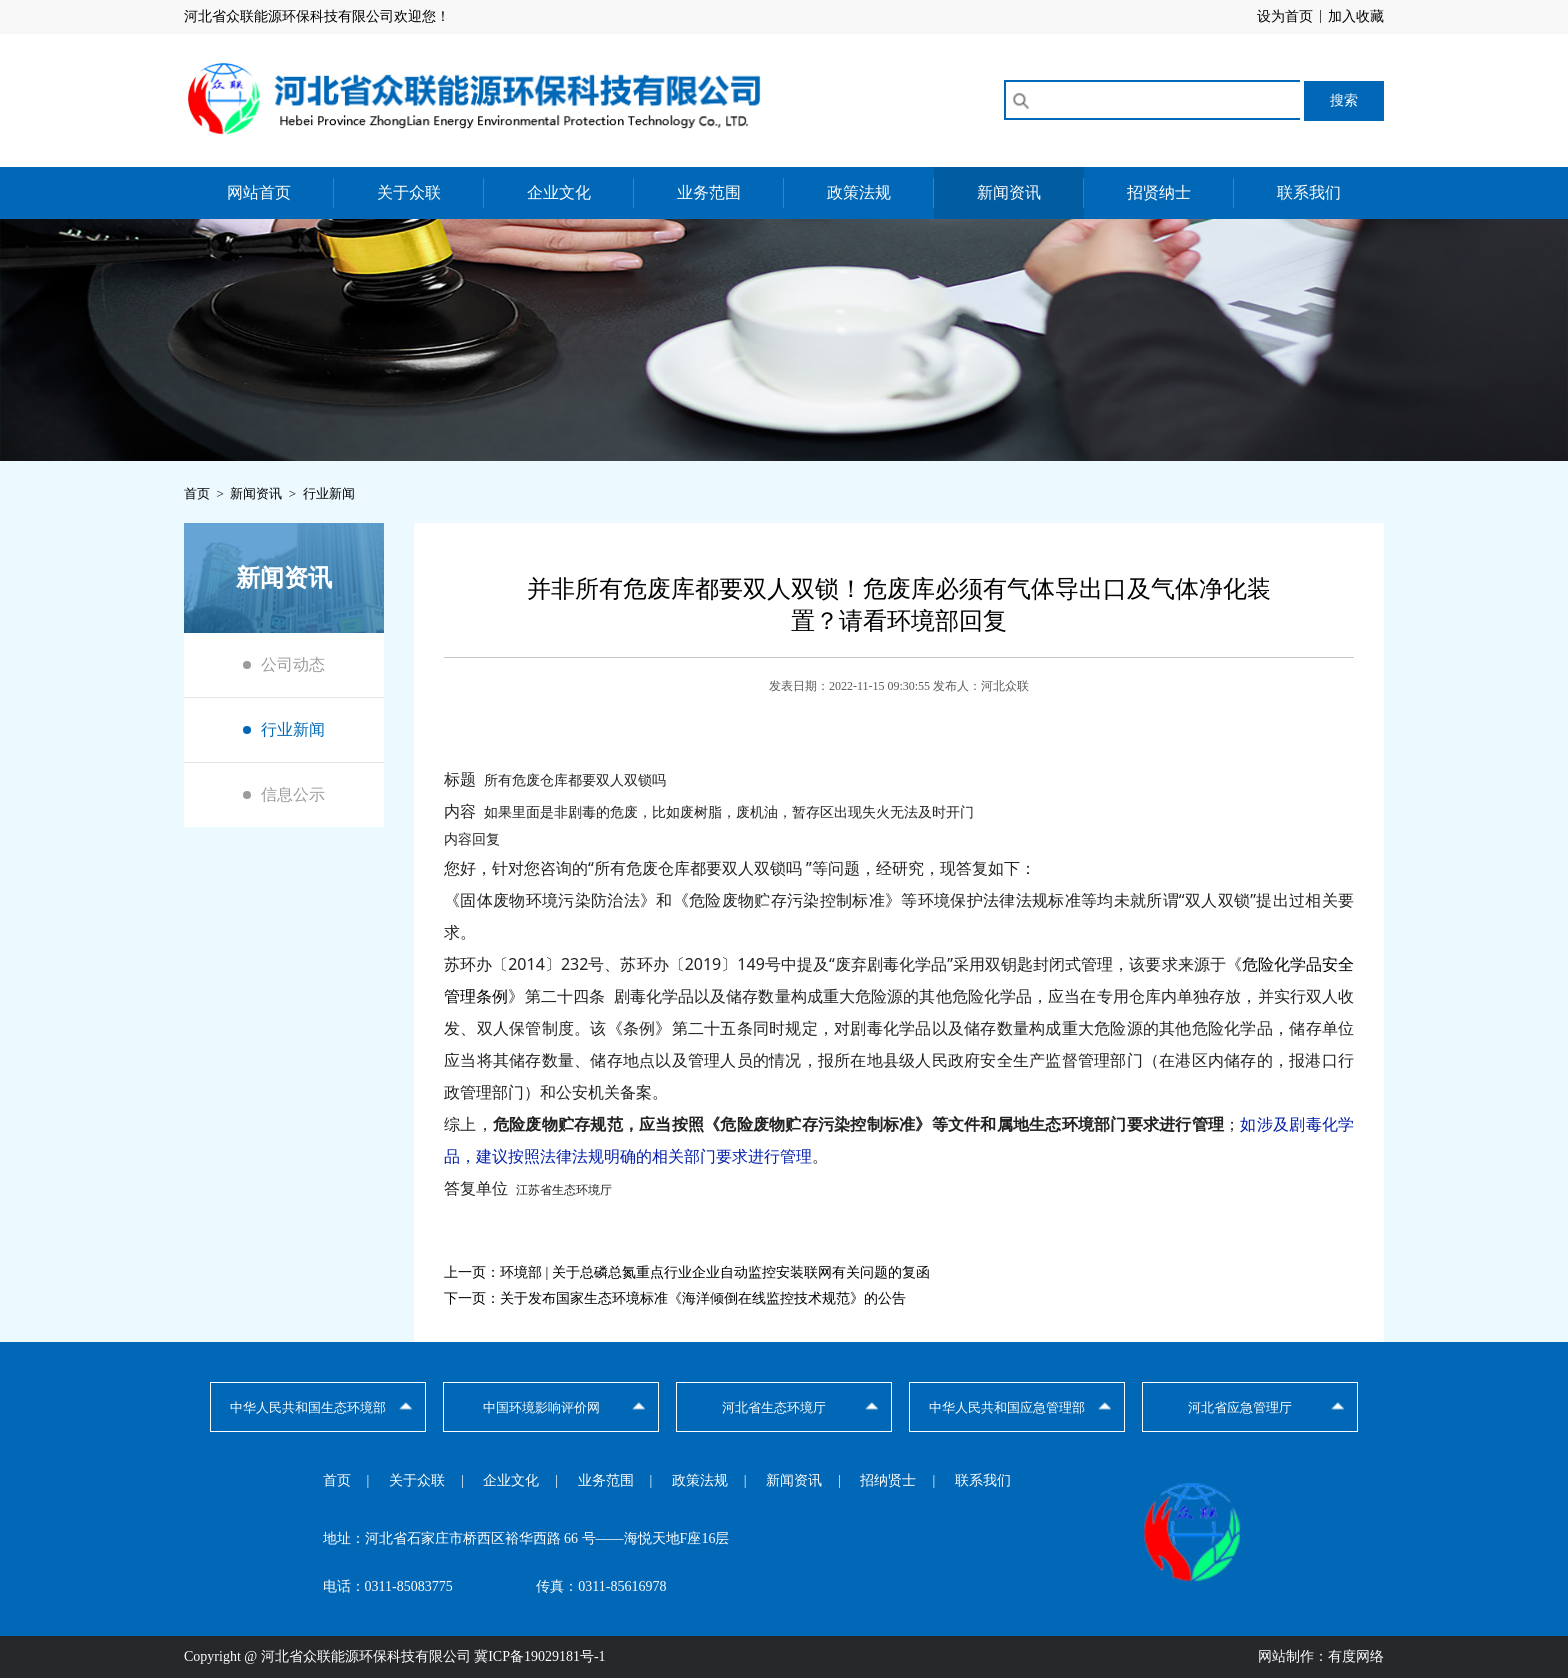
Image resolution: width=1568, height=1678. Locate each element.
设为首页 (1285, 16)
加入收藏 (1356, 16)
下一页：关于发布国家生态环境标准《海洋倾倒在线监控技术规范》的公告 (675, 1298)
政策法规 (859, 192)
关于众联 (409, 192)
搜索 (1344, 100)
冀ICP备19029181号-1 (539, 1656)
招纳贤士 (888, 1480)
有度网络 (1356, 1656)
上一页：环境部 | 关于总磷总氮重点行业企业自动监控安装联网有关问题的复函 (687, 1272)
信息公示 (293, 794)
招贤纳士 (1159, 192)
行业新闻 (293, 729)
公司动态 (293, 664)
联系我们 (1309, 192)
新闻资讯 (1009, 192)
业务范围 (709, 192)
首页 (337, 1480)
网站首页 (259, 192)
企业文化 (559, 192)
